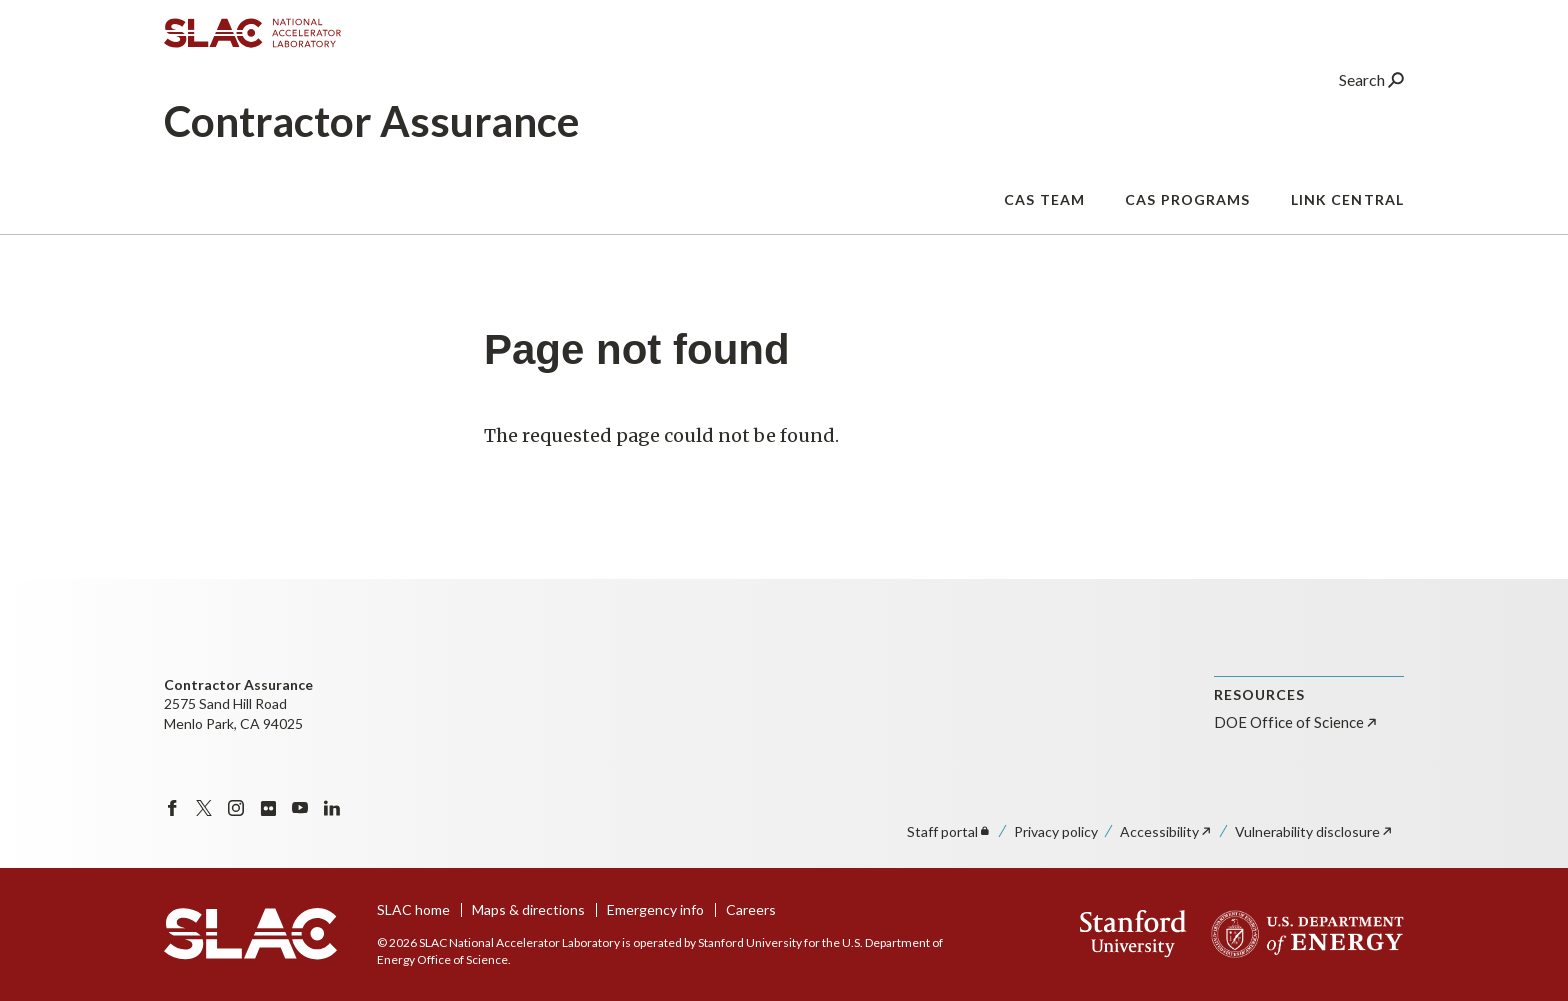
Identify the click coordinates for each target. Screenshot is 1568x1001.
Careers (751, 909)
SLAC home (413, 909)
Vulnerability (1314, 831)
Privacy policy (1056, 831)
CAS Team (1044, 214)
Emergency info (655, 909)
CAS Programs (1187, 214)
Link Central (1347, 214)
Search (1371, 94)
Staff (949, 831)
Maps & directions (528, 909)
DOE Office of (1296, 722)
